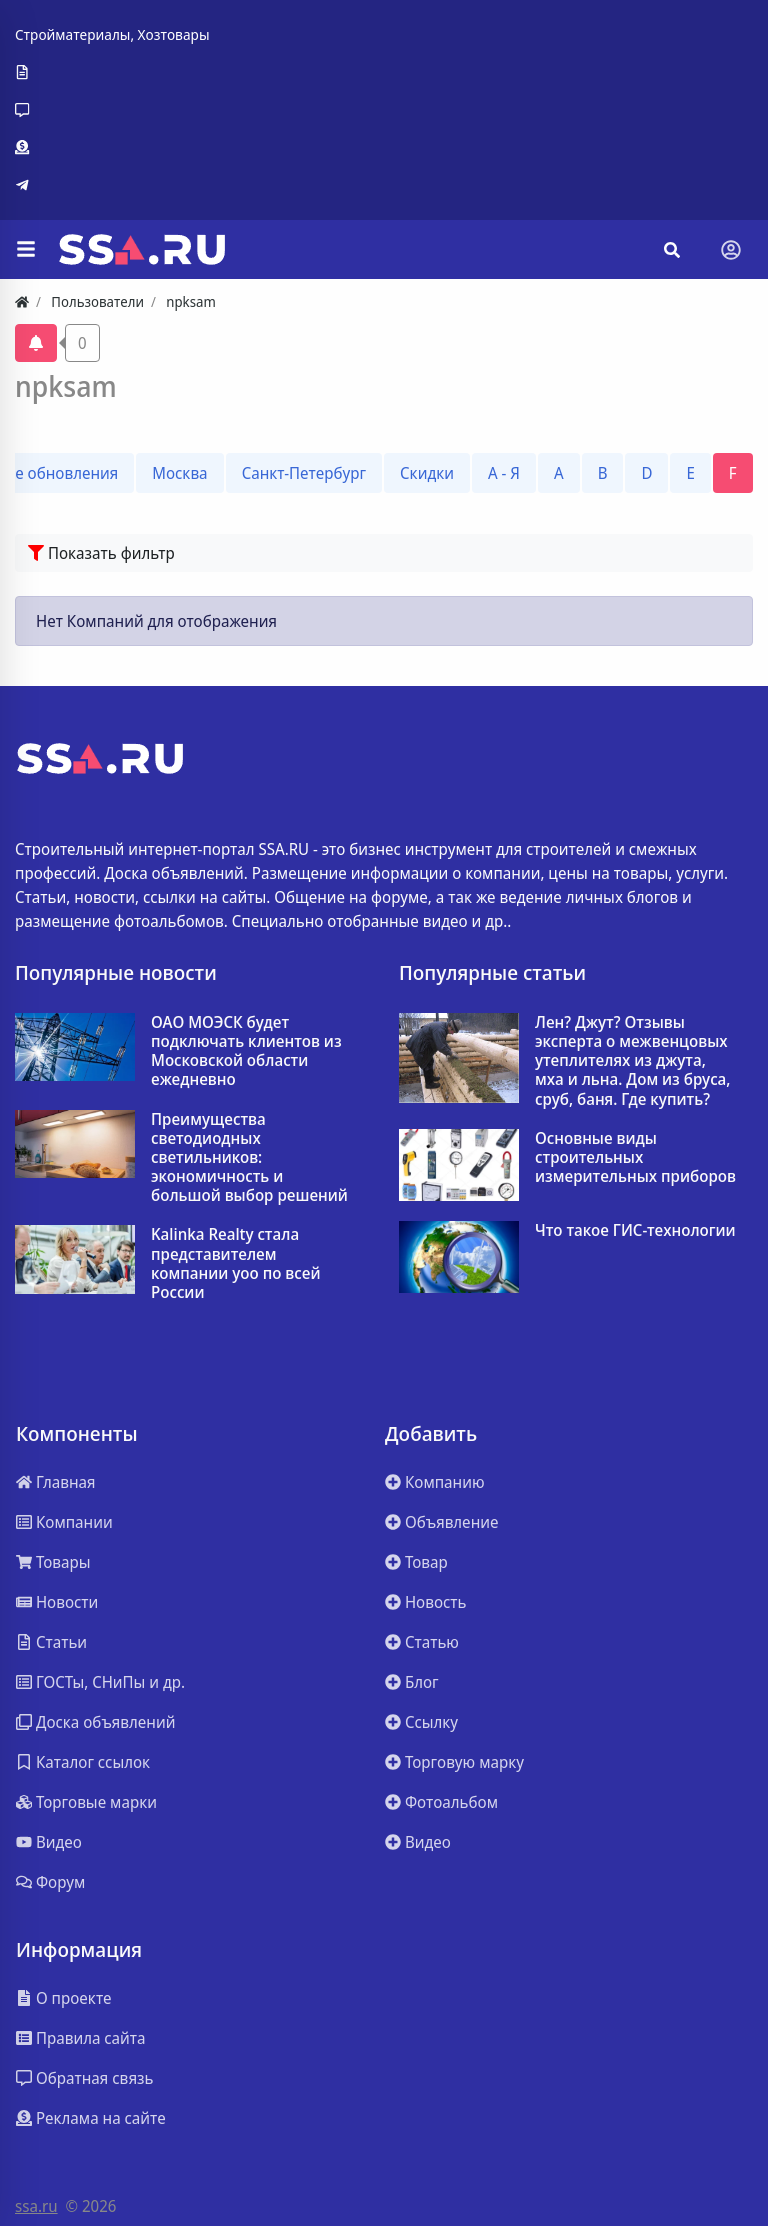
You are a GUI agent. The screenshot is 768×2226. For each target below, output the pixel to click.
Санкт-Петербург (304, 473)
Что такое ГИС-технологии (635, 1230)
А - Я (504, 473)
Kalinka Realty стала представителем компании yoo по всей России (235, 1263)
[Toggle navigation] (731, 250)
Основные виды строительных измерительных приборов (635, 1158)
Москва (179, 473)
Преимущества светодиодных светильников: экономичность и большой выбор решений (249, 1158)
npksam (66, 386)
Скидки (427, 473)
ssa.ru (36, 2206)
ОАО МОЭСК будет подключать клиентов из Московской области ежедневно (246, 1051)
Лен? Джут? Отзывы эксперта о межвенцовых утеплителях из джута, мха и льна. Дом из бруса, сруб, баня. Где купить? (633, 1061)
